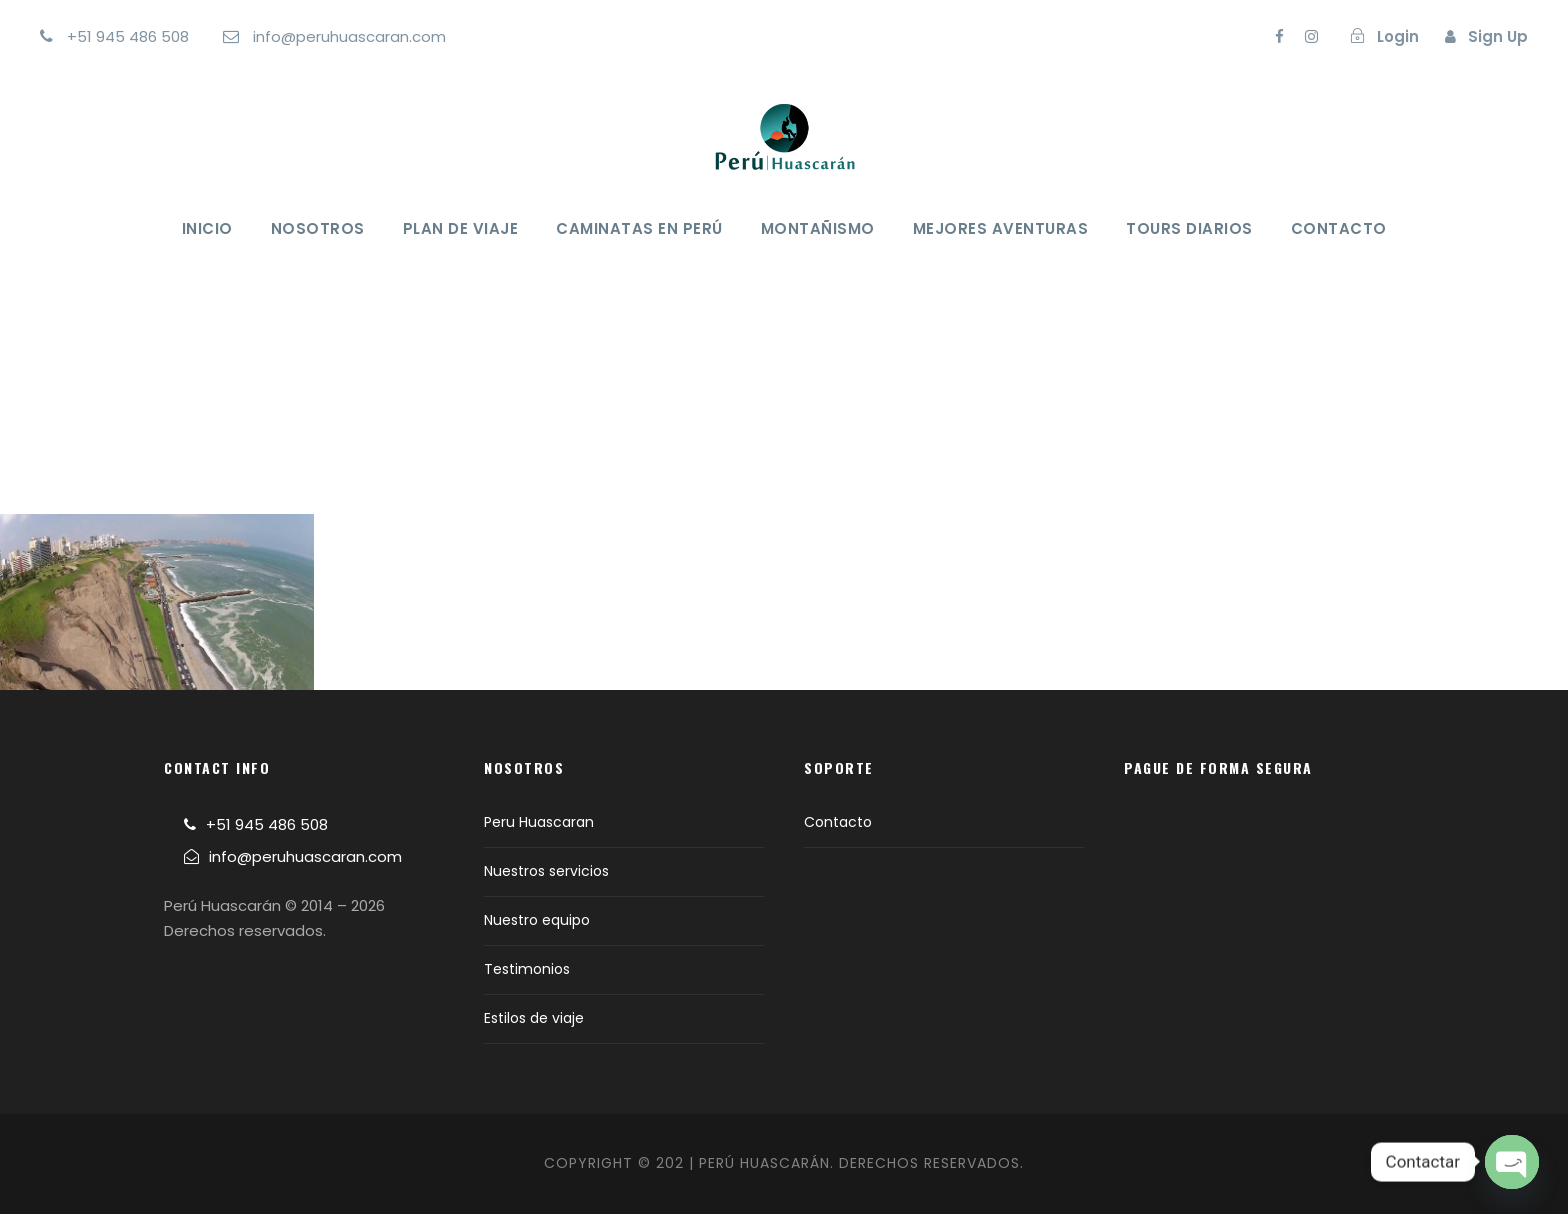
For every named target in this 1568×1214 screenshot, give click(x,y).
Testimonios (527, 969)
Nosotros (318, 228)
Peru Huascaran (539, 822)
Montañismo (818, 228)
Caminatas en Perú (639, 228)
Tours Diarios (1189, 228)
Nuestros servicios (546, 871)
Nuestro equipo (537, 920)
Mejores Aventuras (1001, 228)
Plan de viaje (461, 228)
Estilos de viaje (534, 1018)
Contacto (1339, 228)
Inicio (207, 228)
